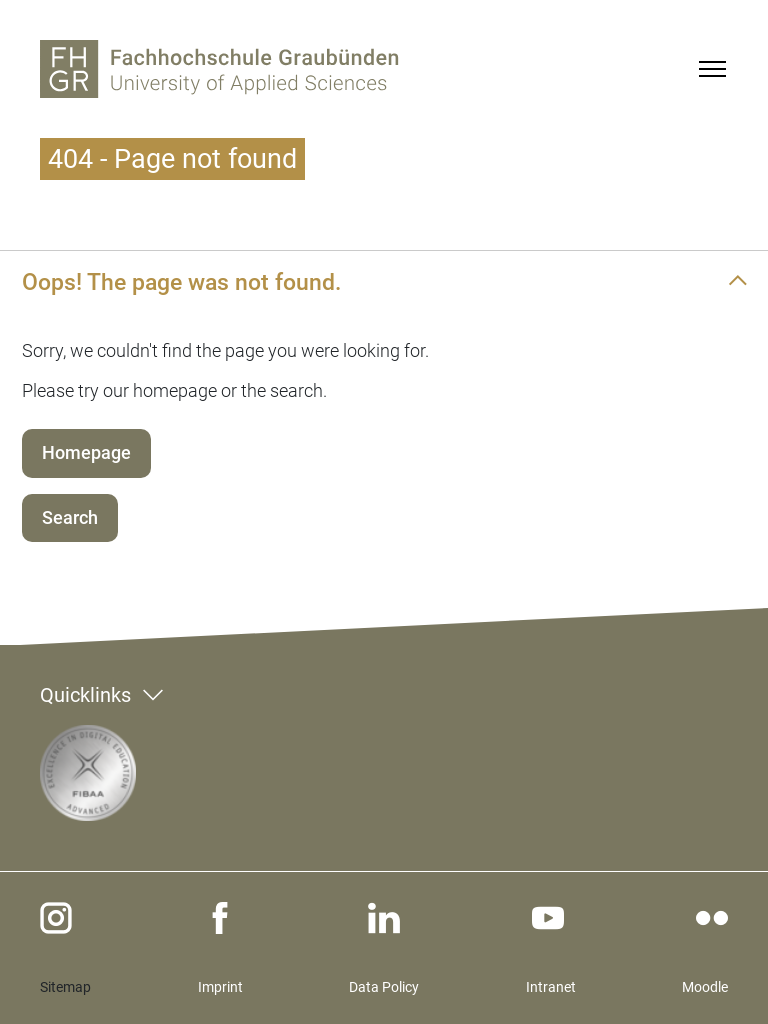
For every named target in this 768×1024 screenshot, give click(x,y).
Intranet (551, 987)
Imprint (220, 987)
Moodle (705, 987)
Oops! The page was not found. (181, 282)
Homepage (86, 452)
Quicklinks (85, 695)
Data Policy (384, 987)
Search (70, 517)
